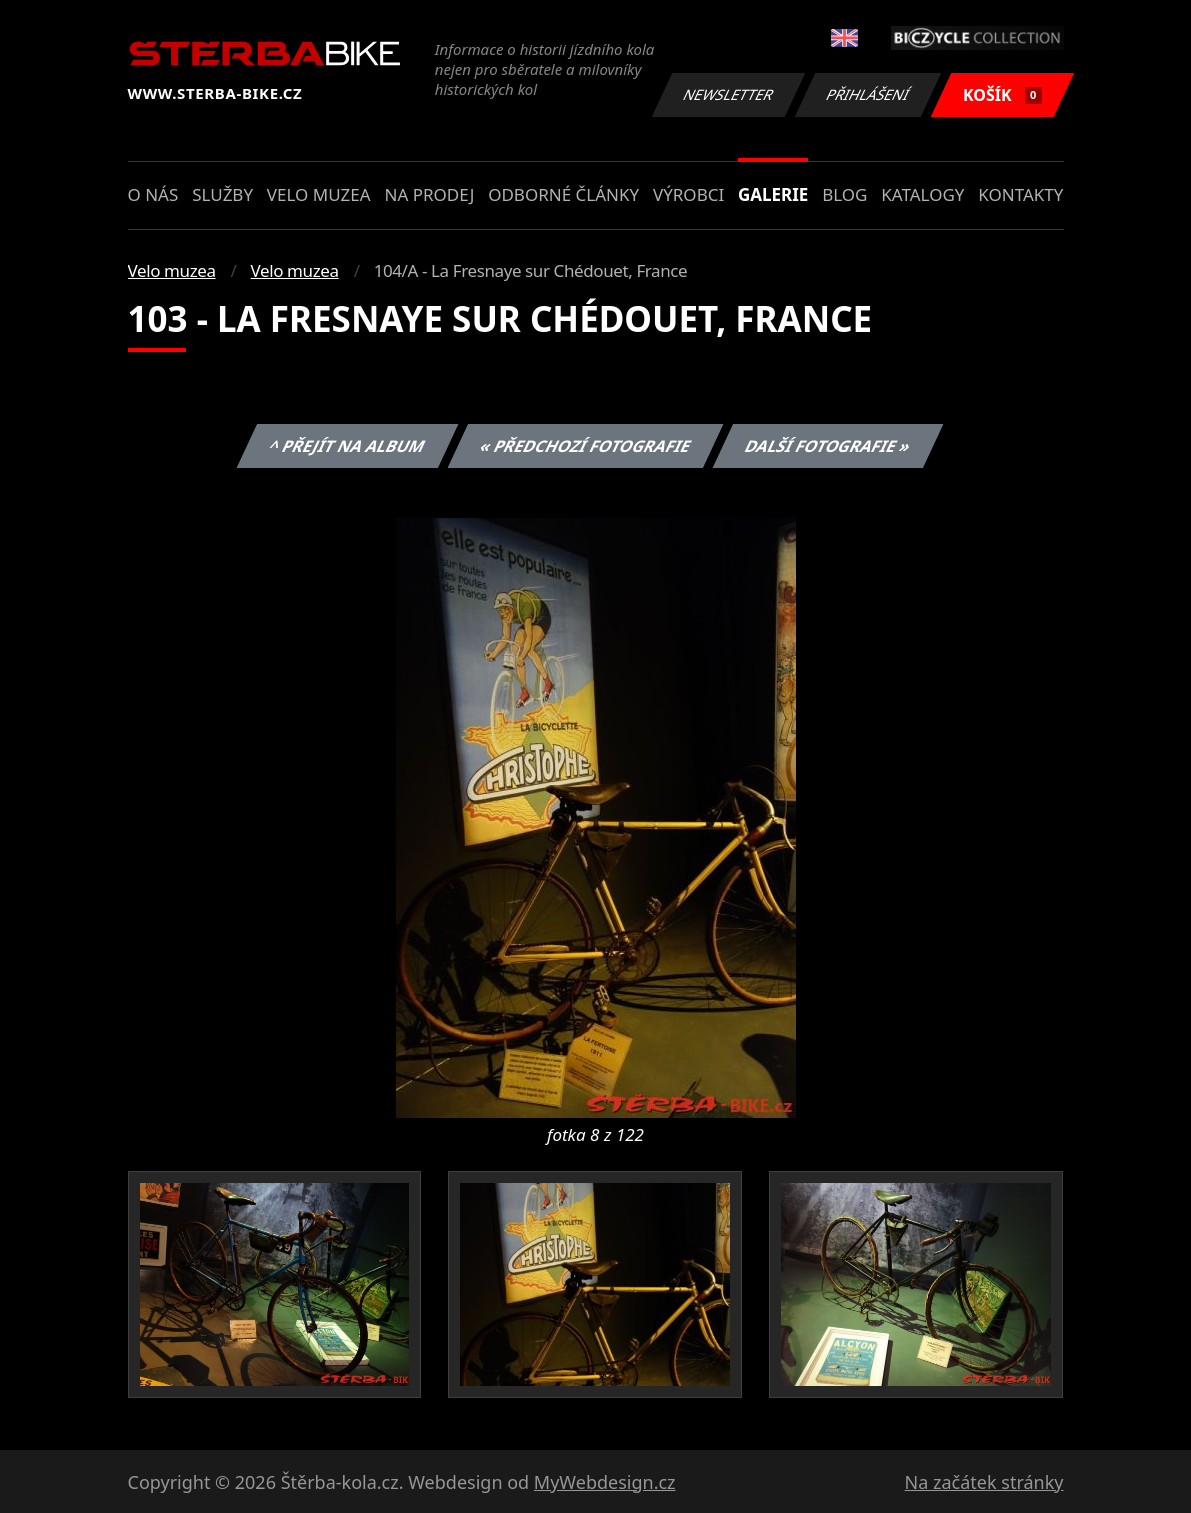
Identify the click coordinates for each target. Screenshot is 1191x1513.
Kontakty (1020, 194)
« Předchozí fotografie (586, 446)
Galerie (773, 194)
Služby (222, 194)
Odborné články (563, 194)
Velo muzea (319, 194)
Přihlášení (868, 94)
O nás (153, 194)
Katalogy (922, 194)
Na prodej (429, 194)
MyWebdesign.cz (605, 1482)
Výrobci (688, 194)
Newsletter (729, 94)
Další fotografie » (828, 446)
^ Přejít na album (347, 446)
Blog (844, 194)
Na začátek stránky (984, 1482)
